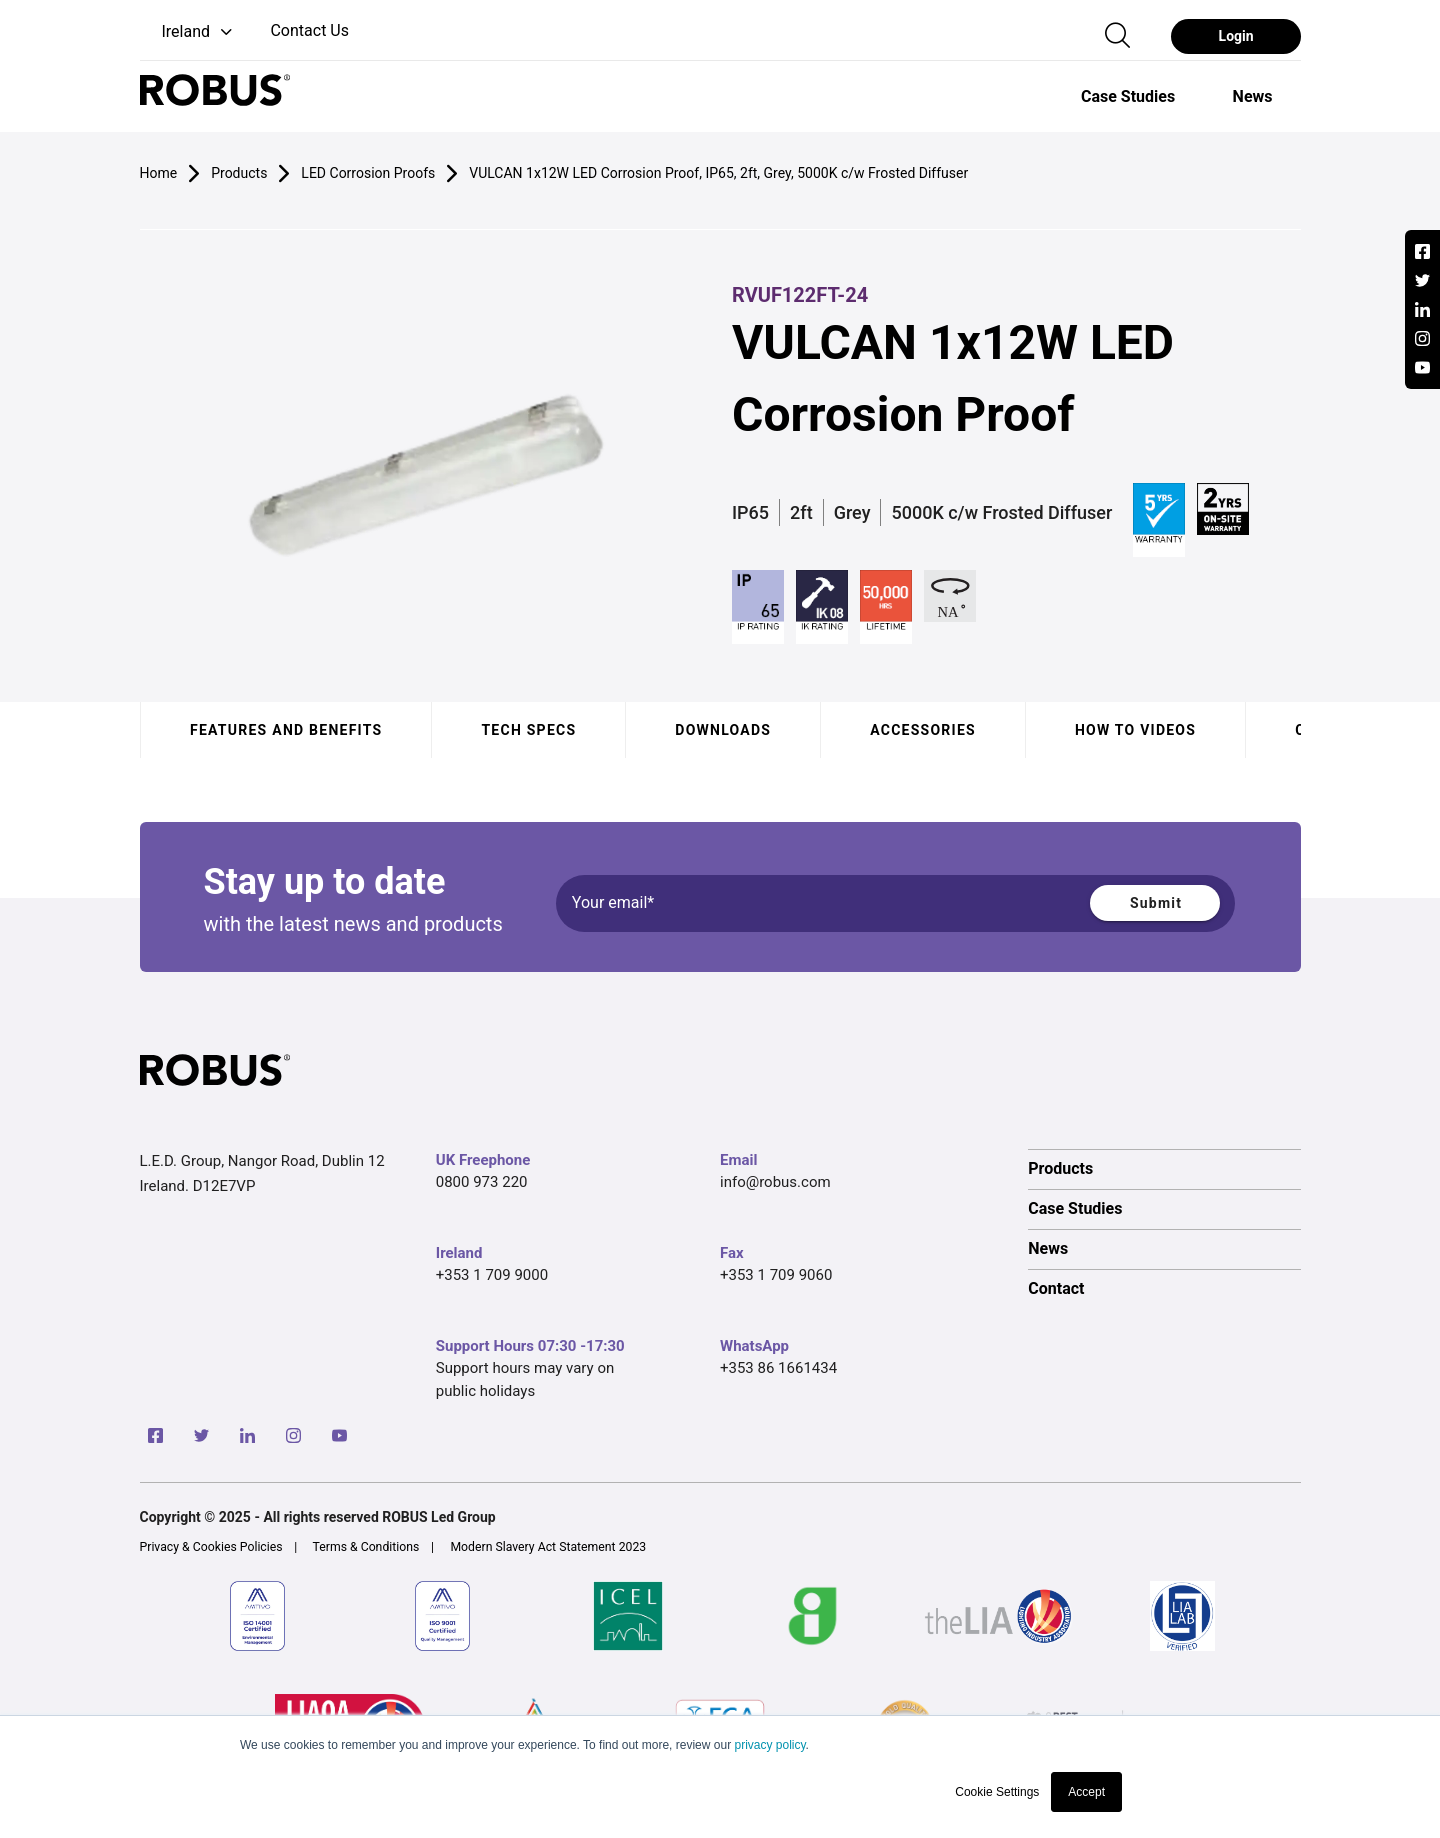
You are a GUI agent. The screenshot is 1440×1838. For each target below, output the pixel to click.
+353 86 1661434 (778, 1368)
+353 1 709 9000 (492, 1275)
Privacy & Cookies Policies (211, 1547)
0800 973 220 (482, 1182)
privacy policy (769, 1745)
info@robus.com (775, 1182)
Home (159, 173)
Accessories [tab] (923, 730)
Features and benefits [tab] (286, 730)
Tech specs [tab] (528, 730)
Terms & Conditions (366, 1547)
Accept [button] (1086, 1792)
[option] (1128, 96)
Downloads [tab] (723, 730)
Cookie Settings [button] (997, 1792)
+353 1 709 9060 (776, 1275)
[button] (188, 32)
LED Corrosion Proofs (368, 173)
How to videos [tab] (1134, 730)
